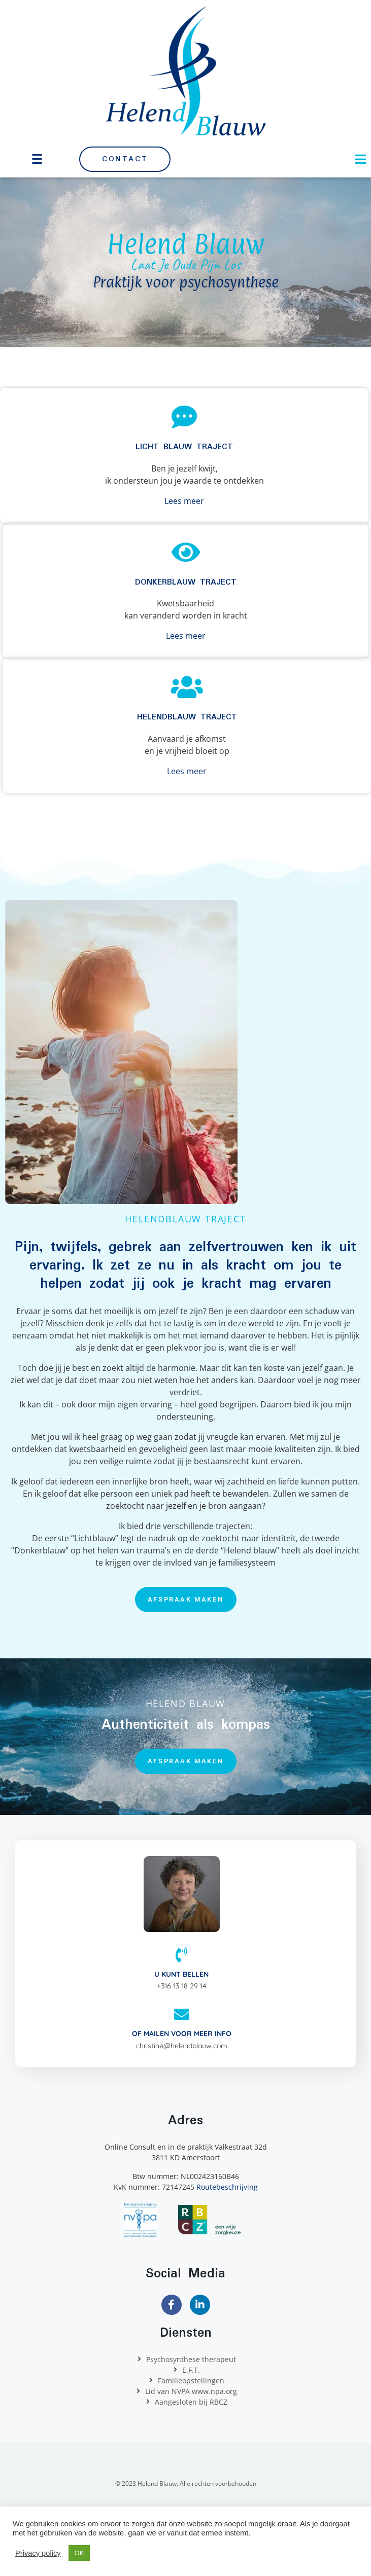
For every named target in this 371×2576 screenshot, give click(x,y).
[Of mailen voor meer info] (181, 2014)
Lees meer (184, 500)
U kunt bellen (181, 1974)
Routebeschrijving (227, 2187)
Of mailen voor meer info (181, 2033)
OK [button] (79, 2553)
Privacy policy (38, 2553)
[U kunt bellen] (181, 1955)
